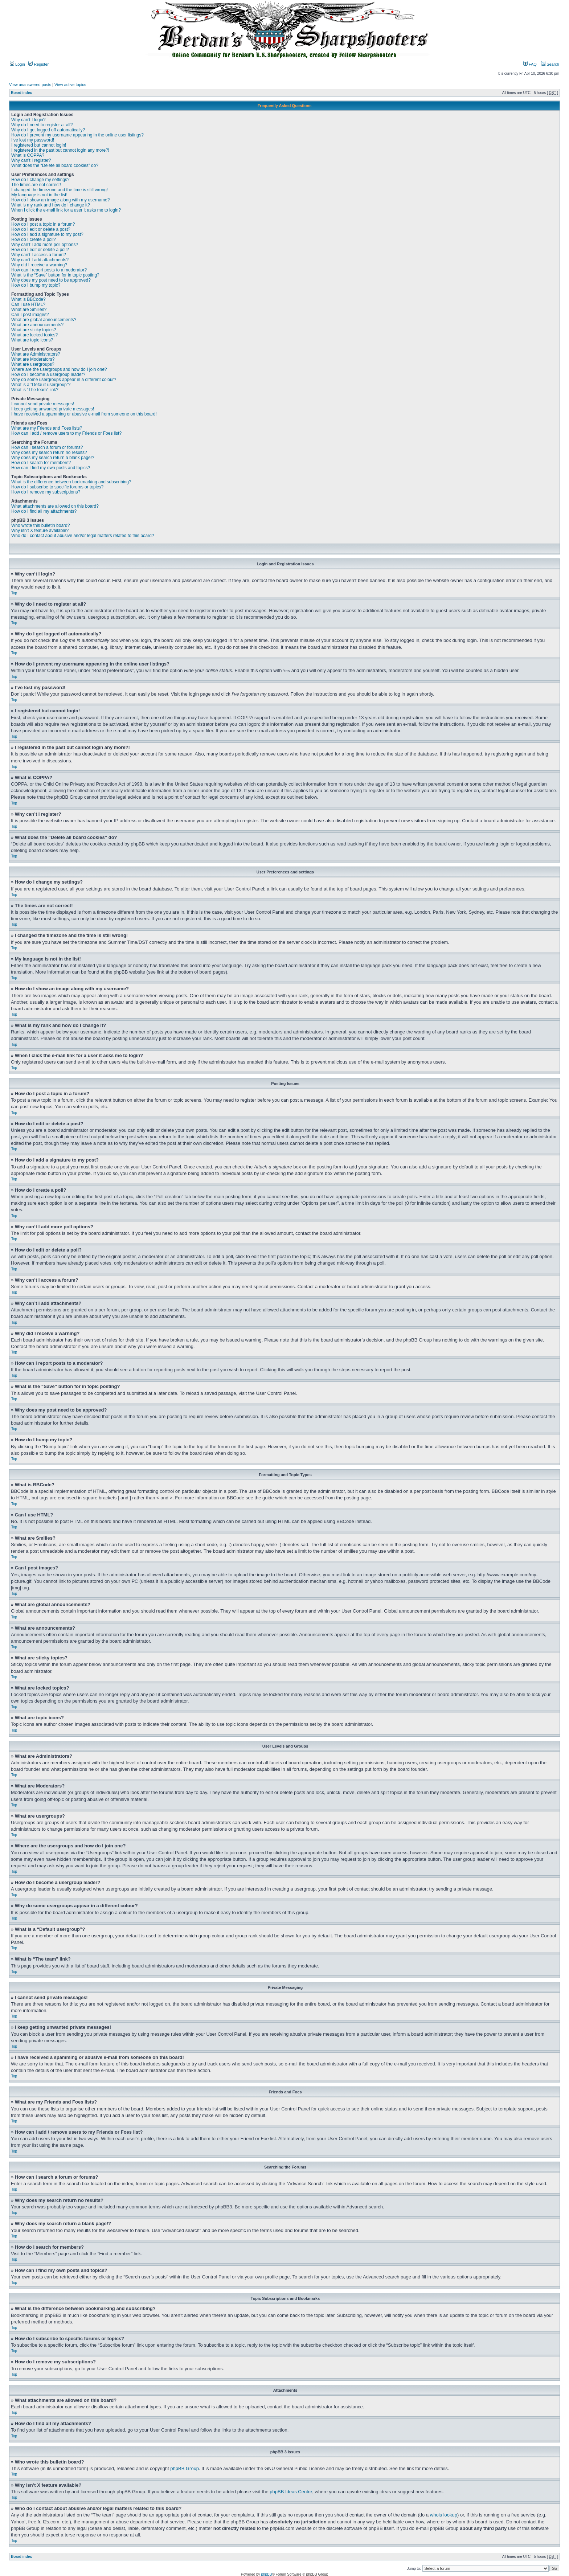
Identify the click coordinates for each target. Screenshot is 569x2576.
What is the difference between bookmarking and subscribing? (71, 481)
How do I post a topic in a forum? (43, 224)
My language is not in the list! (39, 194)
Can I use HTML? (28, 304)
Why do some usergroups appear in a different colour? (63, 379)
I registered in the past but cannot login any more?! (60, 150)
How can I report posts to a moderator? (49, 270)
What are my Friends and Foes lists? (46, 428)
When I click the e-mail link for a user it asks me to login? (66, 210)
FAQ (530, 64)
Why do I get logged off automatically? (48, 129)
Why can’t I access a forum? (38, 254)
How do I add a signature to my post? (47, 234)
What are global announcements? (43, 319)
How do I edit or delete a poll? (40, 249)
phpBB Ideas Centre (291, 2491)
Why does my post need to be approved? (51, 280)
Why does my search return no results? (49, 452)
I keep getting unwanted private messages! (52, 408)
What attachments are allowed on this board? (55, 506)
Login (17, 64)
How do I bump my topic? (35, 285)
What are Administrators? (35, 354)
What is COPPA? (27, 155)
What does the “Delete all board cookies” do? (54, 165)
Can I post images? (30, 314)
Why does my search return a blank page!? (52, 457)
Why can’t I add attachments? (40, 259)
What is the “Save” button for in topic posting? (55, 275)
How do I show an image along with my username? (60, 199)
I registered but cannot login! (38, 145)
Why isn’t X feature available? (40, 530)
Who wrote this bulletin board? (40, 525)
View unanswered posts (30, 84)
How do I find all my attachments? (44, 511)
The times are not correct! (36, 184)
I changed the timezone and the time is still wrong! (59, 189)
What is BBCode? (28, 299)
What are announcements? (37, 324)
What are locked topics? (34, 334)
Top (14, 593)
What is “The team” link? (34, 389)
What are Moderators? (32, 359)
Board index (21, 93)
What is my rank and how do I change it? (50, 205)
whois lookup (443, 2514)
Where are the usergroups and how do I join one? (59, 369)
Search (550, 64)
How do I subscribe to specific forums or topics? (57, 487)
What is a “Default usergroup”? (40, 384)
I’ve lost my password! (32, 140)
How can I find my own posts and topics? (50, 467)
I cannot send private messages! (42, 403)
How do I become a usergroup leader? (48, 374)
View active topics (70, 84)
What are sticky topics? (33, 329)
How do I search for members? (41, 462)
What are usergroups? (32, 364)
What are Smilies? (28, 309)
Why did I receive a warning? (39, 264)
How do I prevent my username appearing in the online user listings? (77, 135)
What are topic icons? (32, 340)
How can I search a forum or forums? (47, 447)
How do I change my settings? (40, 179)
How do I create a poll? (33, 239)
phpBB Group (184, 2468)
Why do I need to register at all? (42, 124)
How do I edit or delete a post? (40, 229)
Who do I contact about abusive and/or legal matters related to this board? (82, 535)
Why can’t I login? (28, 119)
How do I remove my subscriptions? (45, 492)
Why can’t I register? (31, 160)
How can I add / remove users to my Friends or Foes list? (66, 433)
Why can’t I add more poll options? (44, 244)
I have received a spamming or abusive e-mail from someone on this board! (84, 414)
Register (38, 64)
